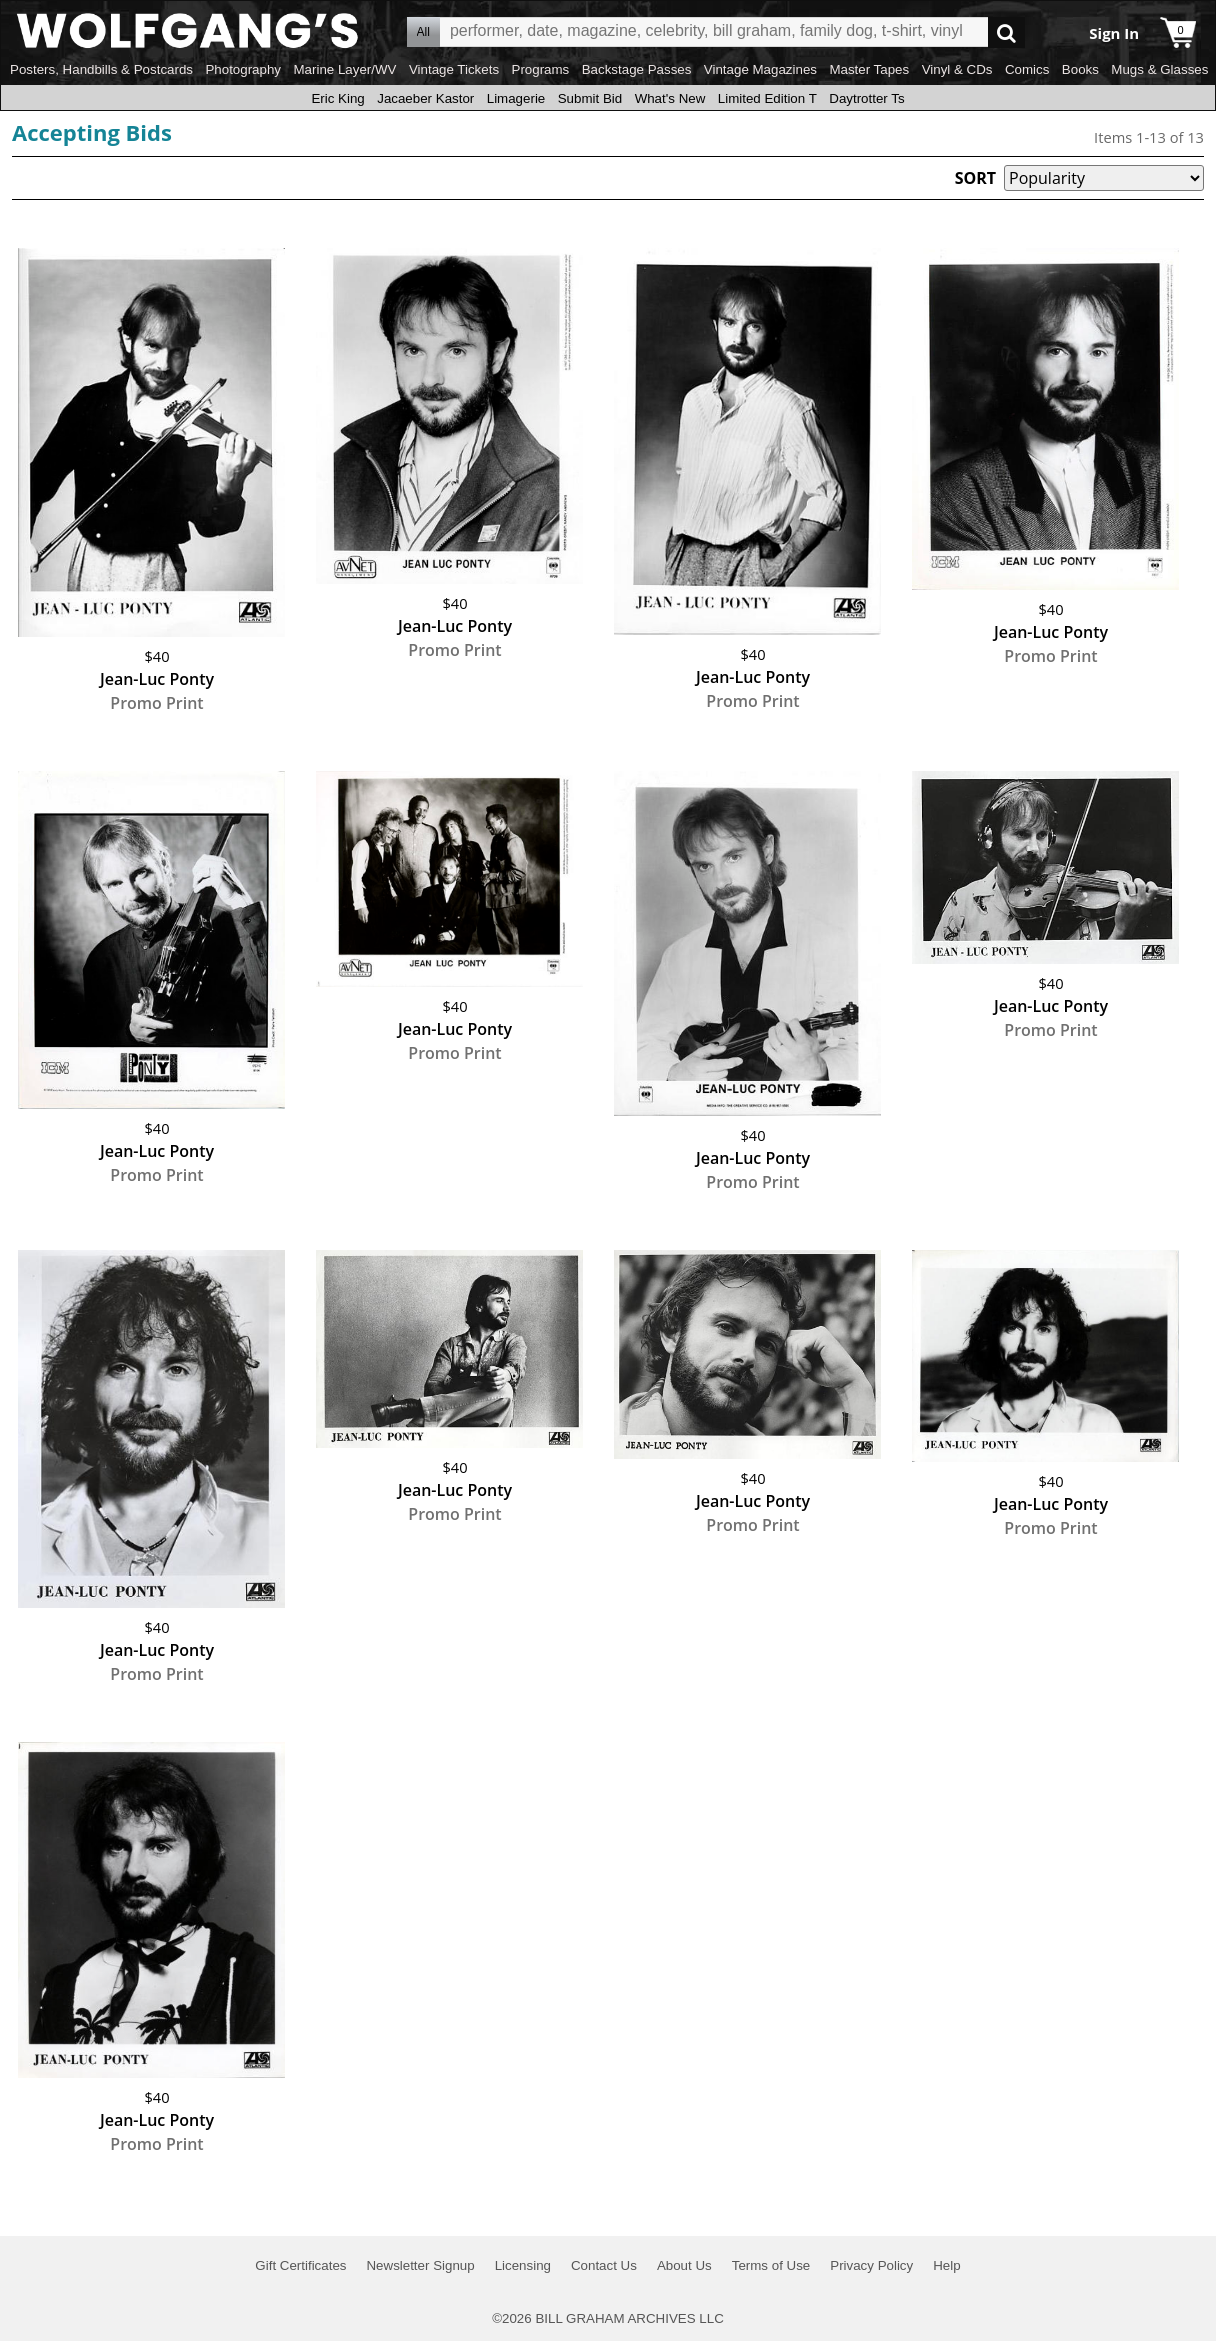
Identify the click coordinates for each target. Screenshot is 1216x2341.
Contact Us (604, 2265)
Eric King (337, 98)
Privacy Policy (871, 2265)
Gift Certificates (300, 2265)
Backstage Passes (637, 69)
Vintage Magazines (760, 69)
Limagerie (516, 98)
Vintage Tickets (454, 69)
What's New (670, 98)
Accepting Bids (92, 132)
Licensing (523, 2265)
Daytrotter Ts (866, 98)
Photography (243, 69)
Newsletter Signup (420, 2265)
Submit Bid (590, 98)
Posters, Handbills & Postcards (101, 69)
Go (1006, 32)
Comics (1027, 69)
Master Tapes (869, 69)
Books (1080, 69)
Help (946, 2265)
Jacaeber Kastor (425, 98)
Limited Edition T (767, 98)
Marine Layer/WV (344, 69)
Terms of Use (771, 2265)
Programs (541, 69)
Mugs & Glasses (1159, 69)
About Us (684, 2265)
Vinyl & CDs (957, 69)
